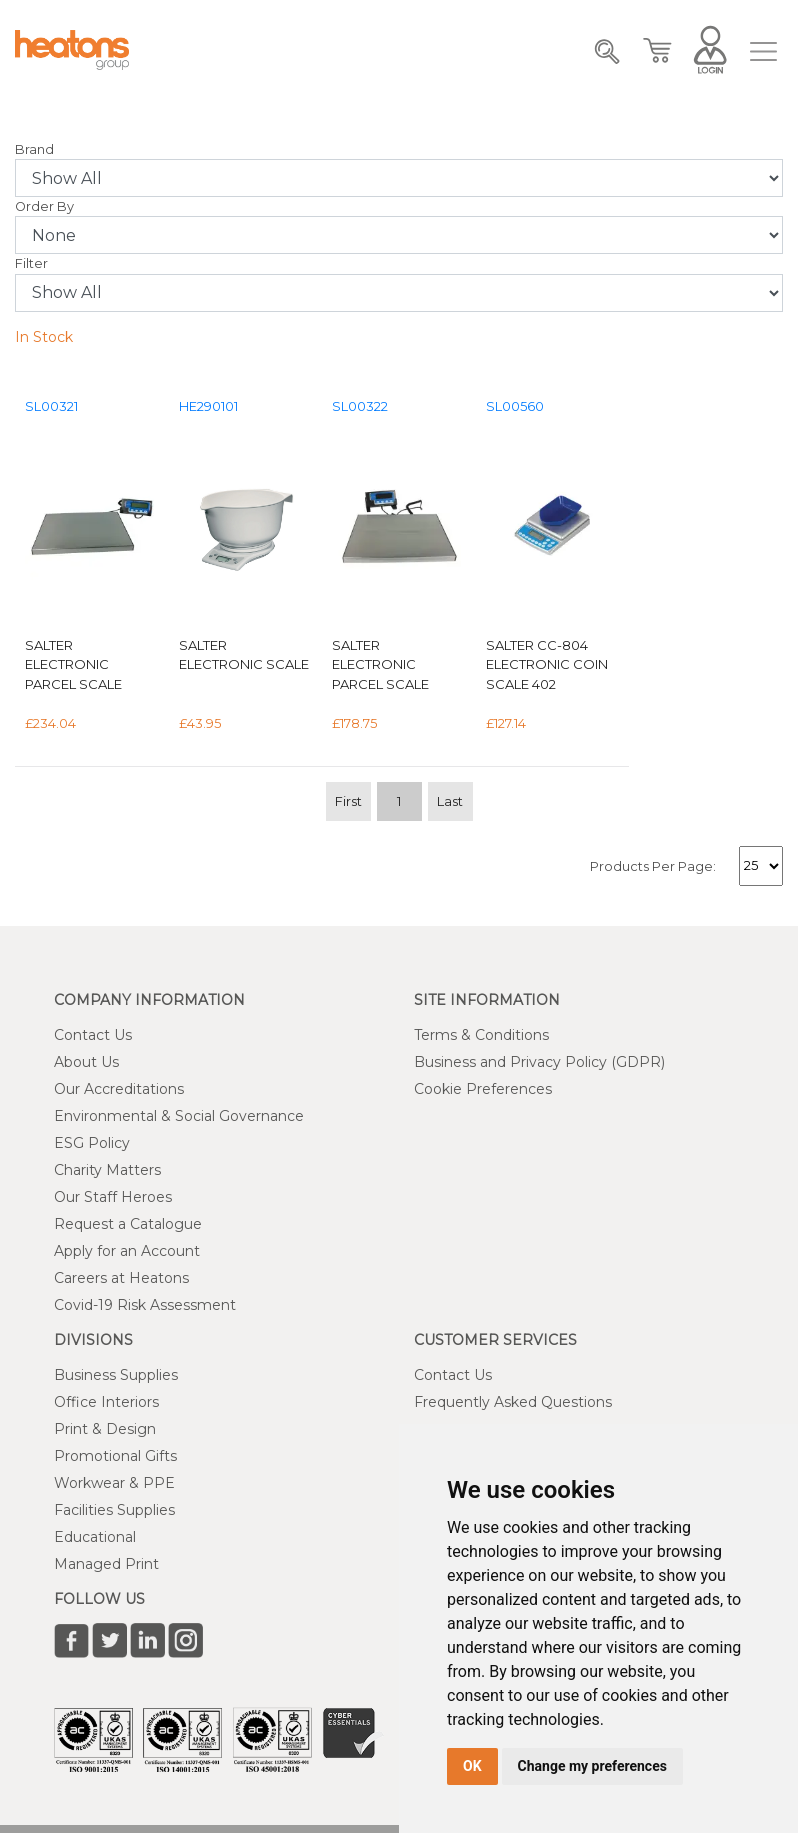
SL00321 (51, 406)
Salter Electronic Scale (244, 655)
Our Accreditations (119, 1089)
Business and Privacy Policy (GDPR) (539, 1062)
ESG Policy (92, 1143)
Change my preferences (592, 1766)
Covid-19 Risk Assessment (145, 1305)
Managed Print (106, 1564)
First (348, 801)
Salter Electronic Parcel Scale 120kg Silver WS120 (397, 665)
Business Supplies (116, 1375)
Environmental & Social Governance (179, 1116)
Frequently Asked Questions (513, 1402)
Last (450, 801)
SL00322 (360, 406)
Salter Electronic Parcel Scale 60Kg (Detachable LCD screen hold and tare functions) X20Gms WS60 (90, 665)
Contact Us (93, 1035)
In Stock (44, 337)
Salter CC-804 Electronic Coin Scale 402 (547, 664)
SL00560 (515, 406)
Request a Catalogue (128, 1224)
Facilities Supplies (114, 1510)
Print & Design (105, 1429)
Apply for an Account (127, 1251)
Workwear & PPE (114, 1483)
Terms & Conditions (481, 1035)
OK (472, 1766)
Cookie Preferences (483, 1089)
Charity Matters (107, 1170)
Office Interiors (106, 1402)
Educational (95, 1537)
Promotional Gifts (115, 1456)
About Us (86, 1062)
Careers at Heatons (121, 1278)
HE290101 (208, 406)
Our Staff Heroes (113, 1197)
